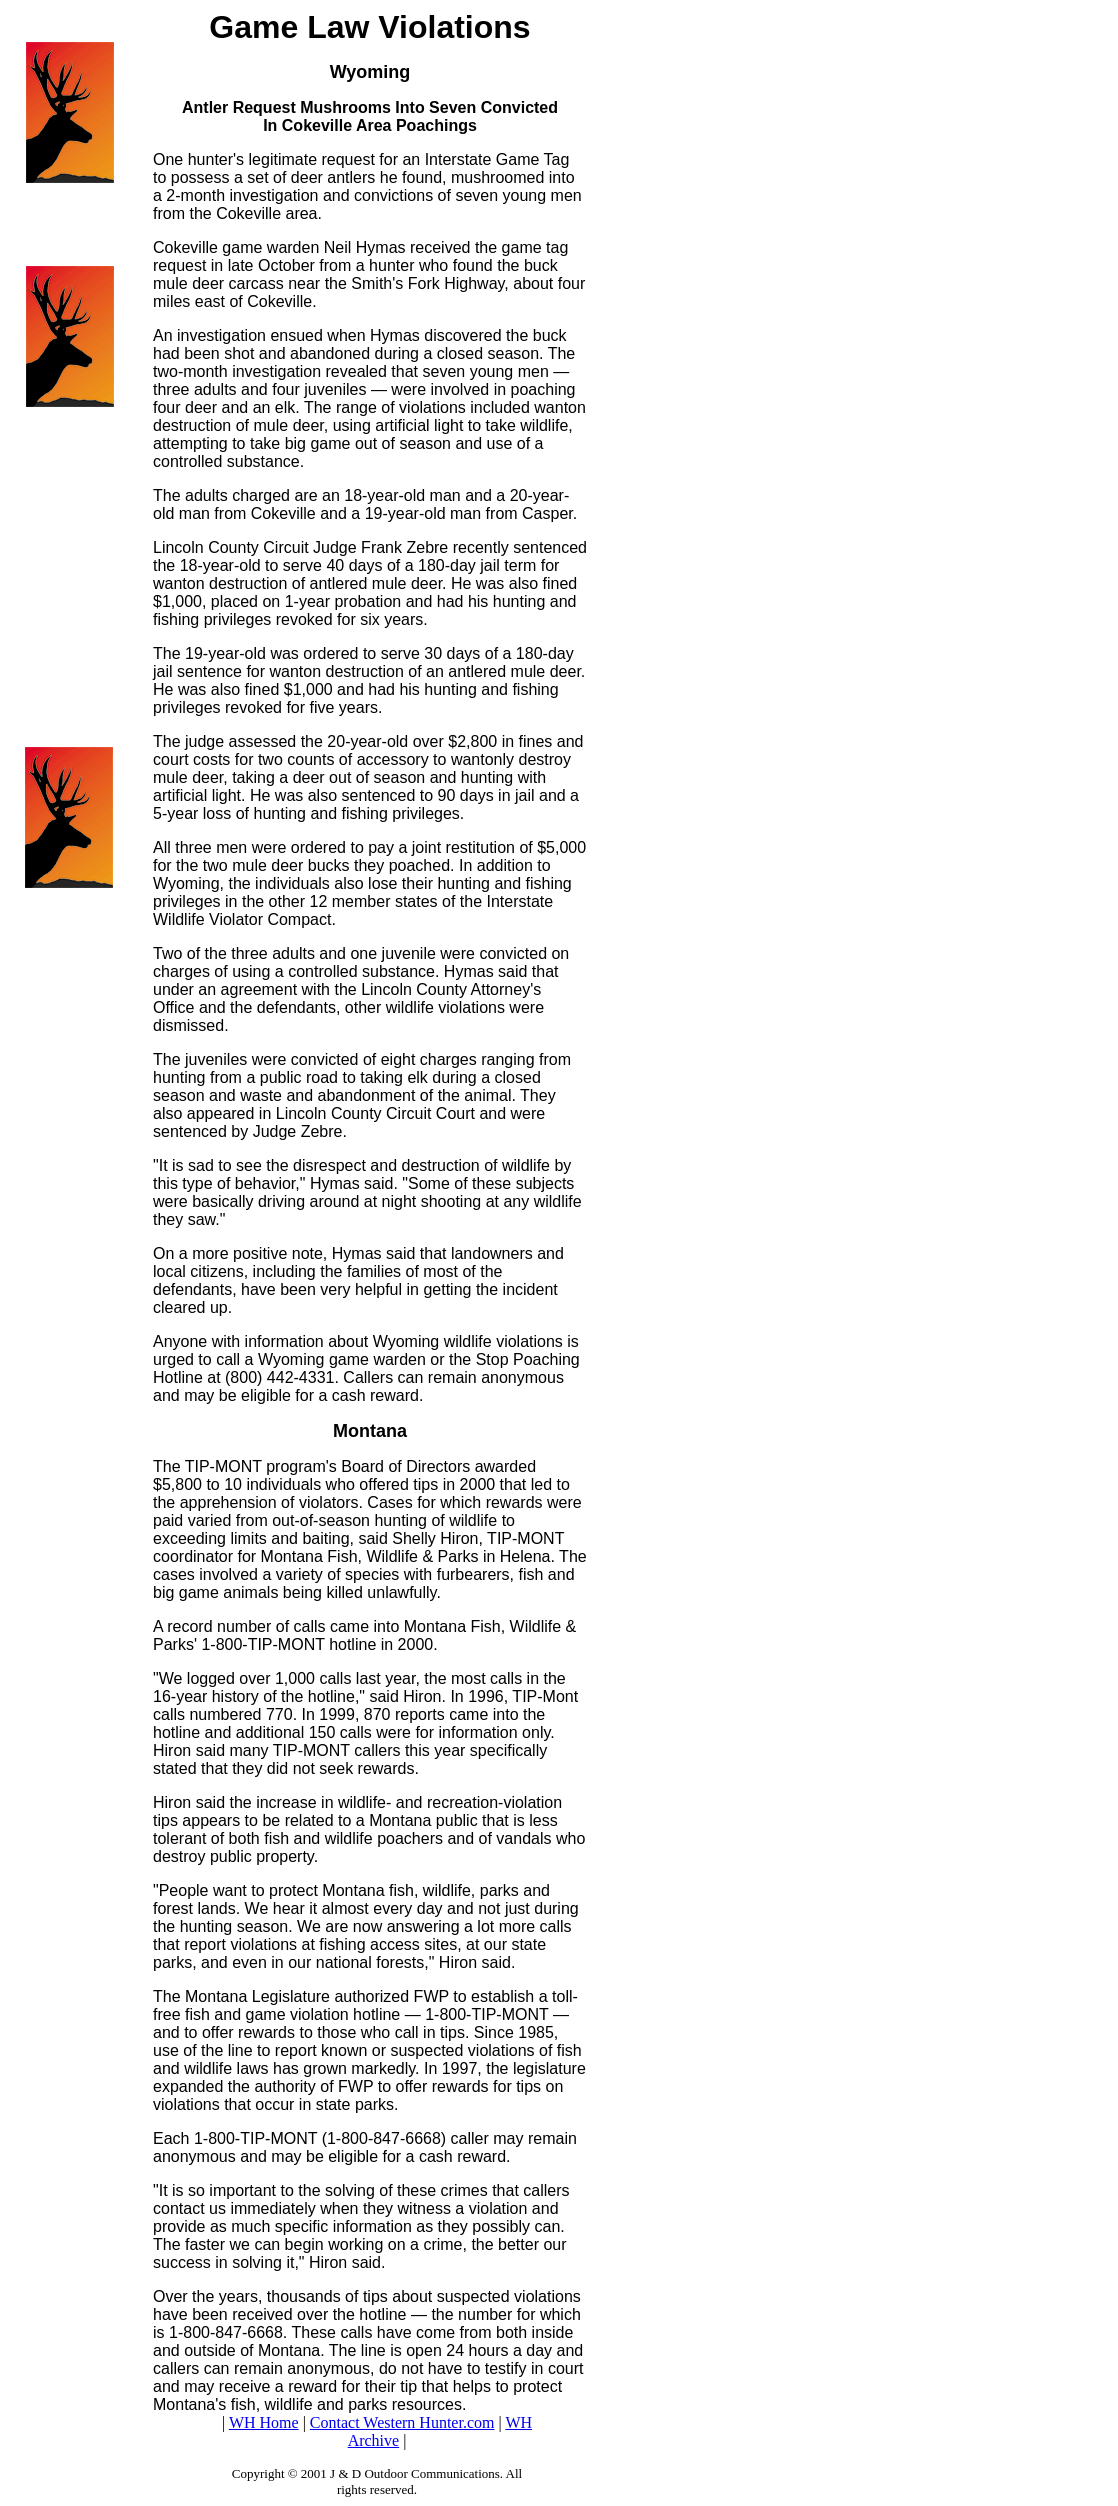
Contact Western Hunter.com (402, 2422)
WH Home (264, 2422)
